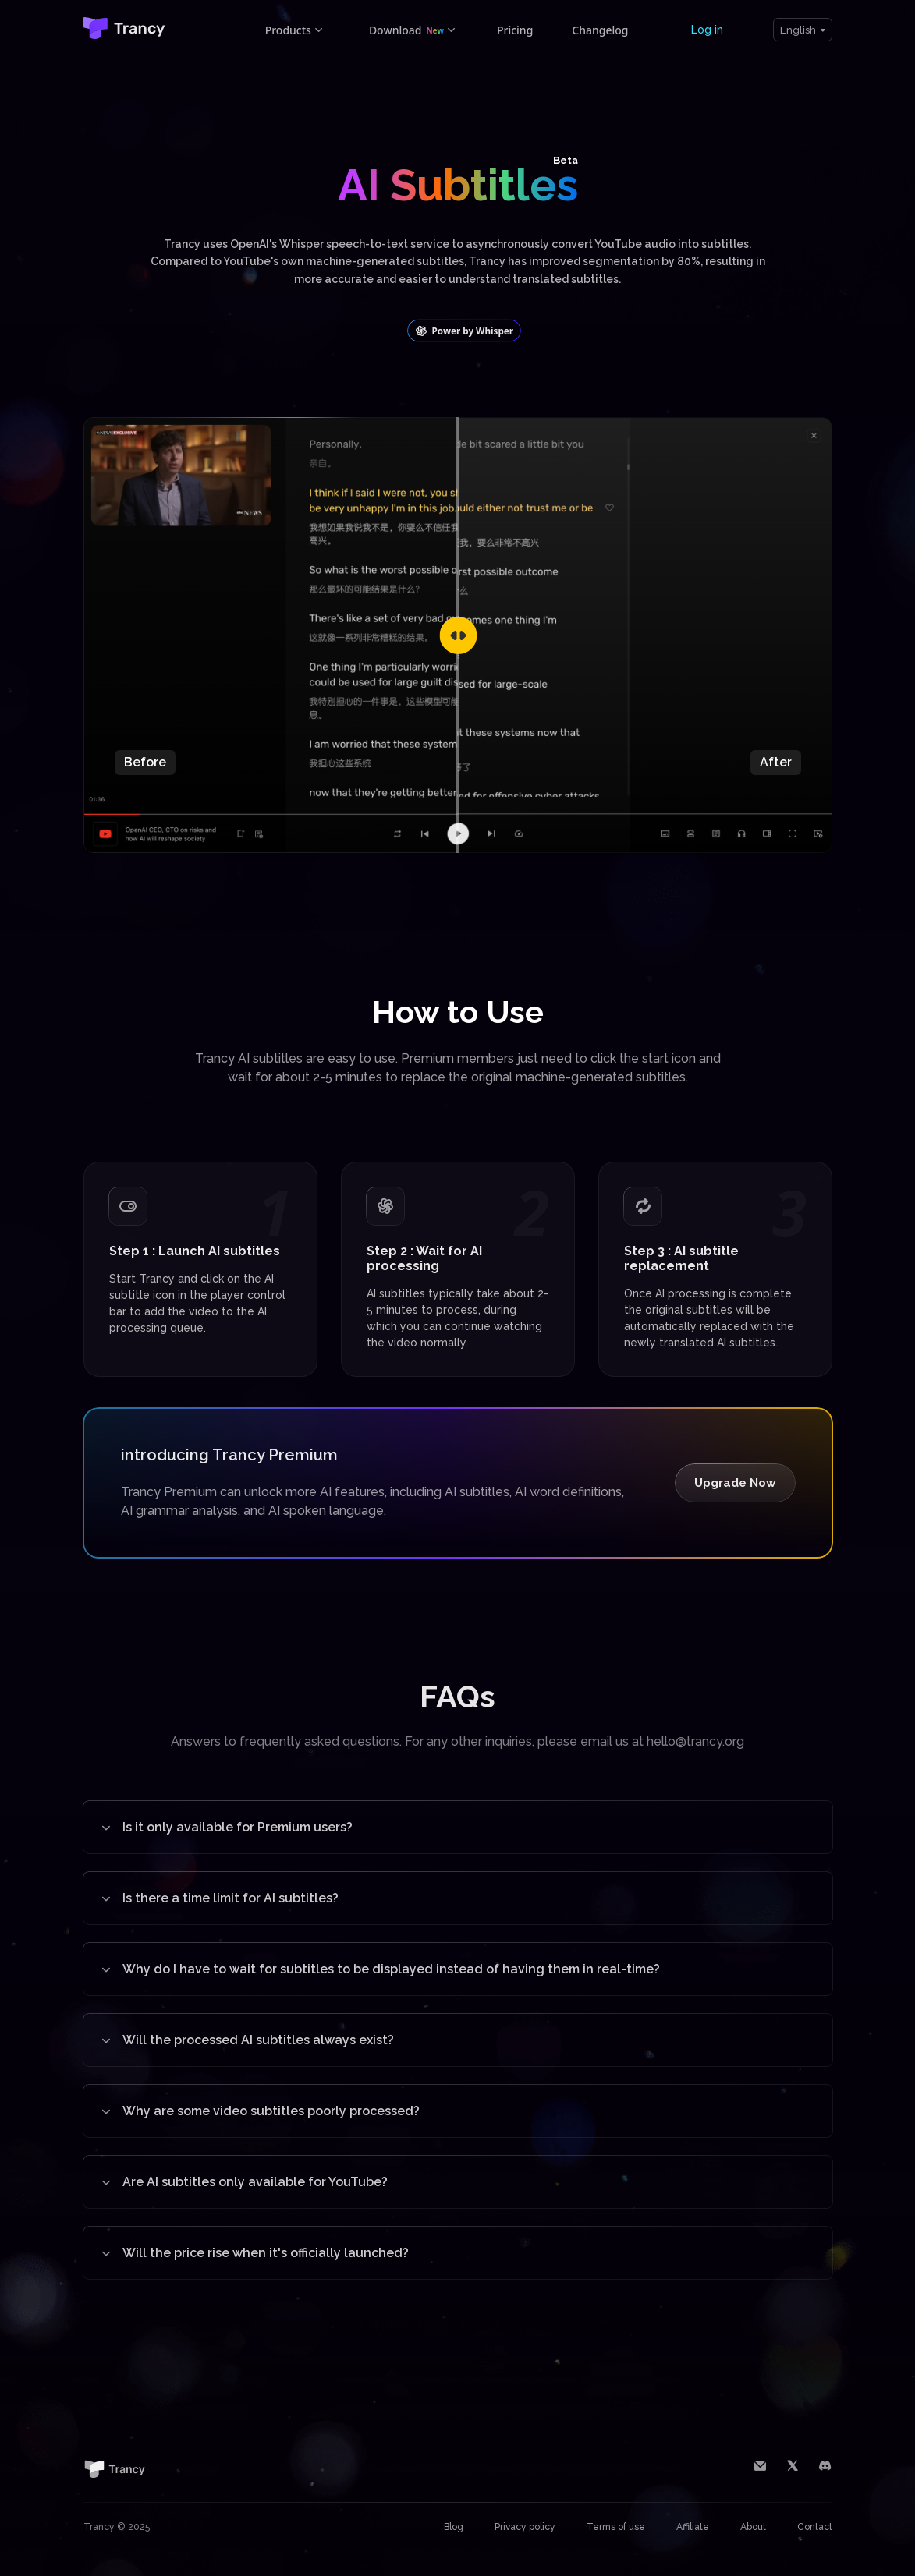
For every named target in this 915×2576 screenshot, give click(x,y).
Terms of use (616, 2526)
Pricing (515, 30)
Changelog (600, 30)
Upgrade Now (735, 1483)
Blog (453, 2526)
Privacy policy (525, 2526)
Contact (814, 2526)
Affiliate (692, 2526)
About (753, 2526)
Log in (707, 29)
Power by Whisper (464, 330)
